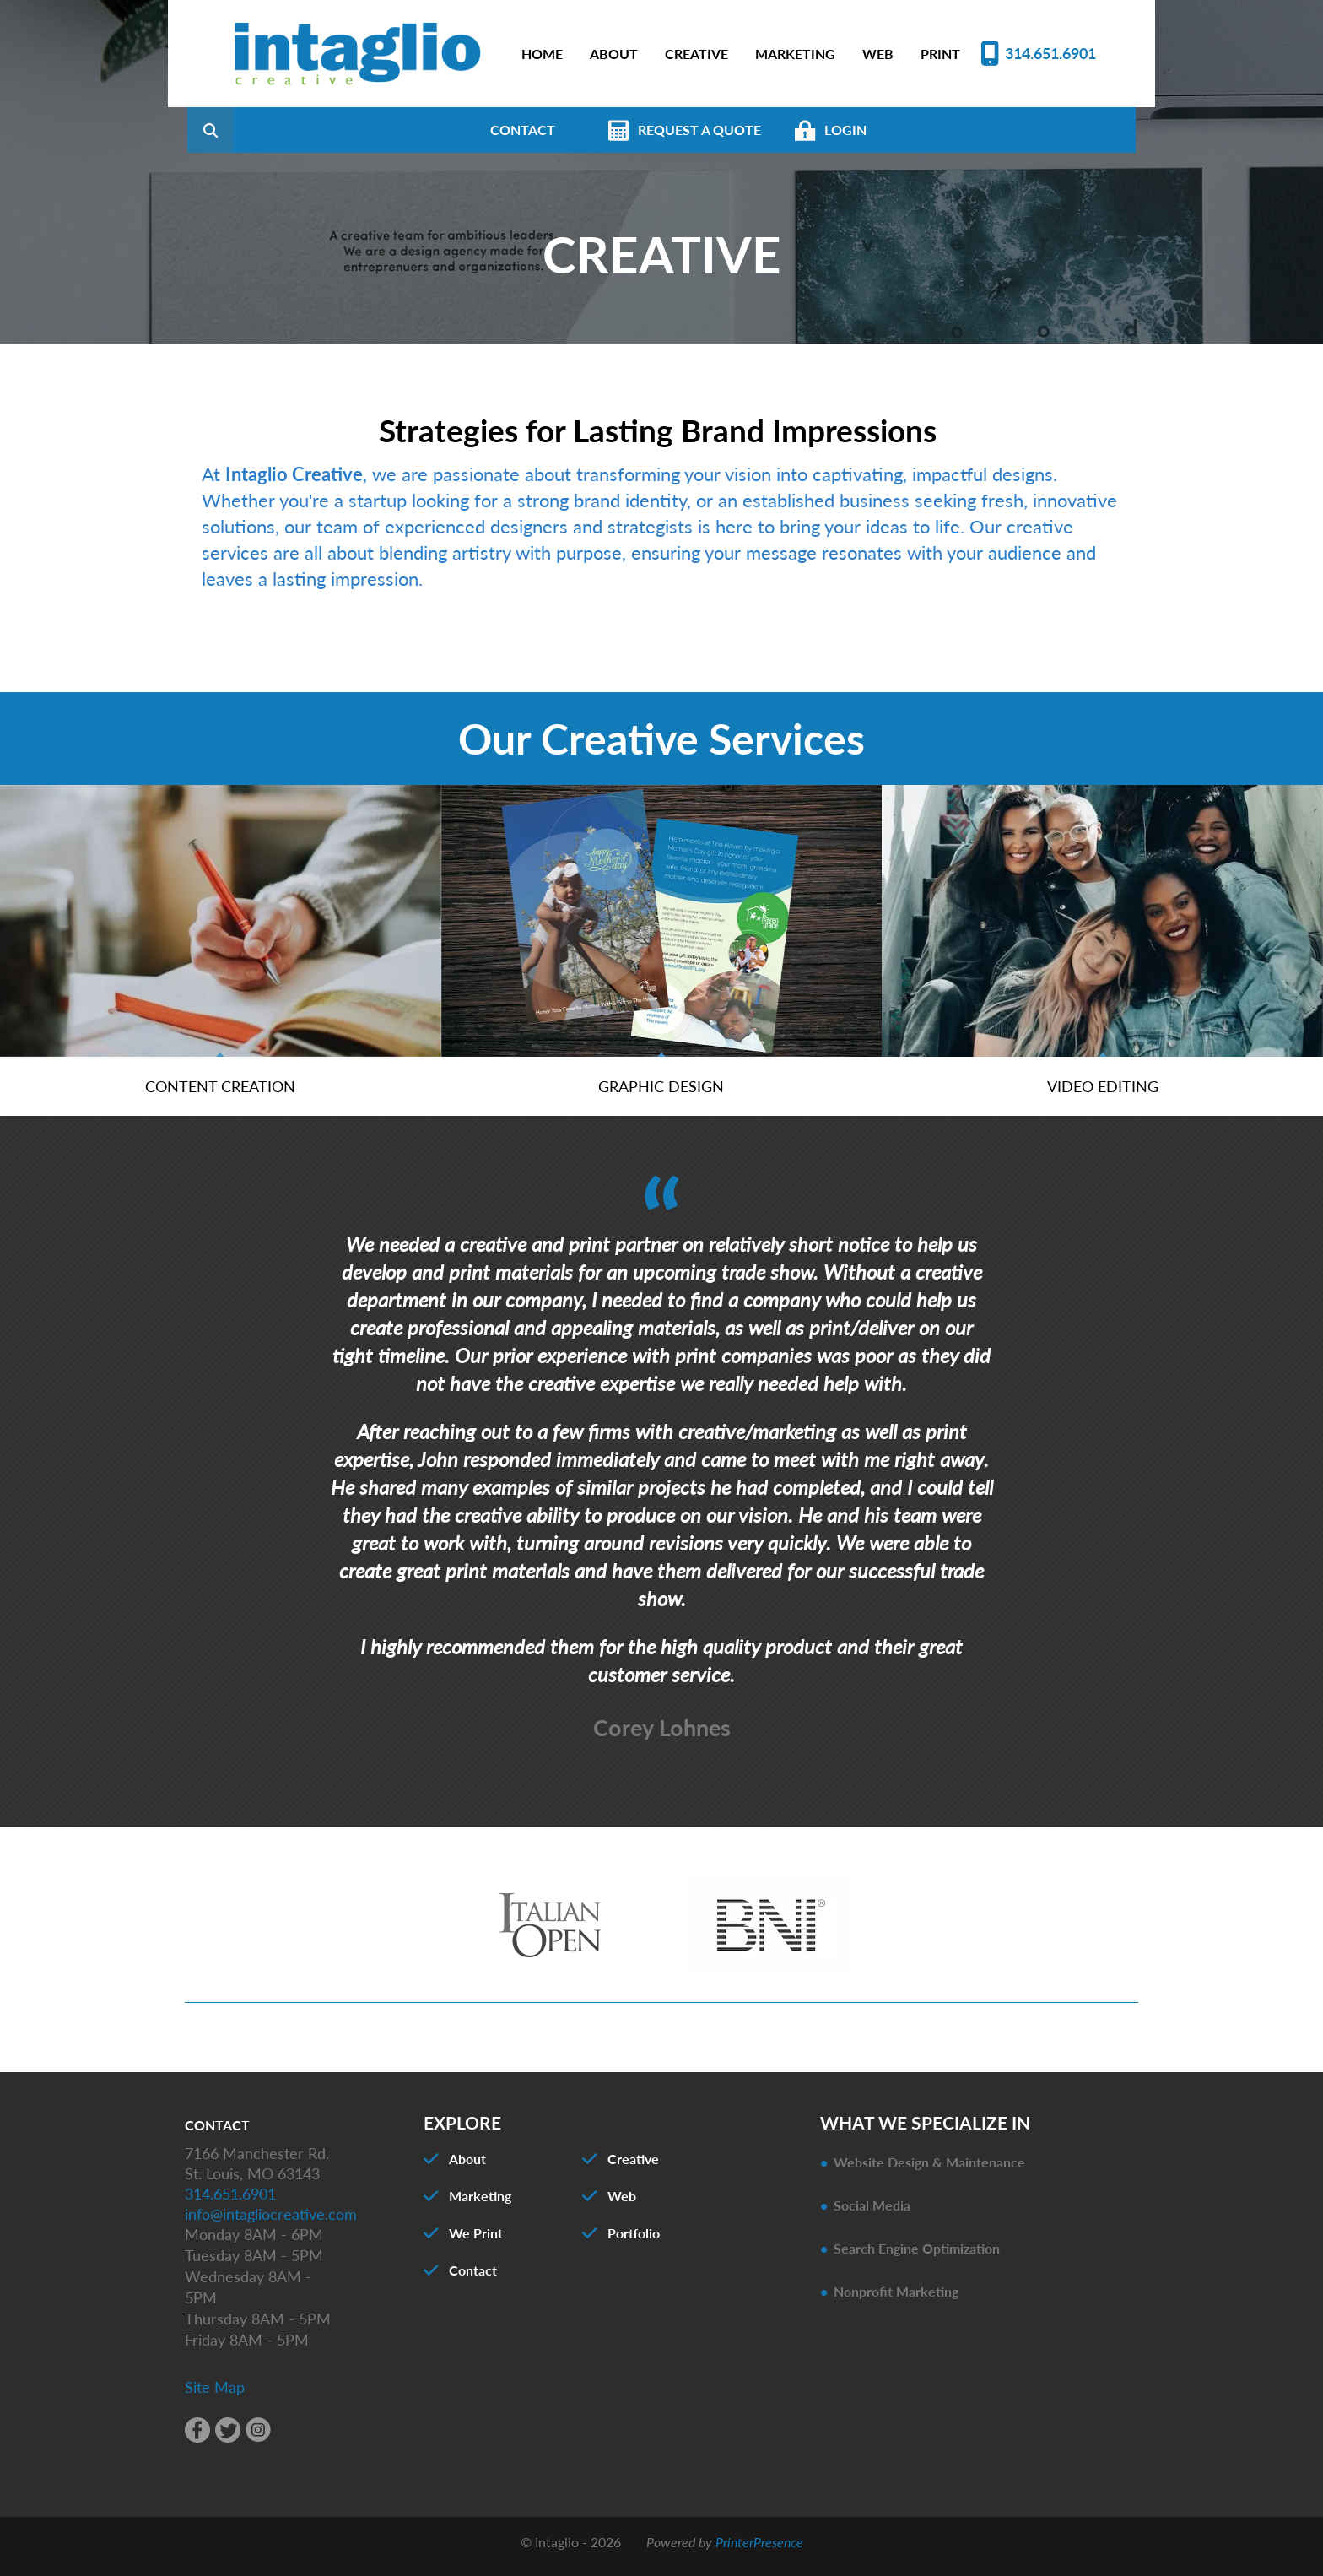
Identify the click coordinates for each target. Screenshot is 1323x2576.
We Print (476, 2241)
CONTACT (607, 130)
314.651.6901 (1050, 53)
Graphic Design (661, 1094)
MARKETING (795, 54)
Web (622, 2204)
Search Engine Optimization (917, 2257)
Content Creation (220, 1094)
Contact (473, 2278)
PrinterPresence (759, 2550)
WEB (878, 54)
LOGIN (930, 130)
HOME (542, 54)
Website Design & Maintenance (929, 2170)
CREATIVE (696, 54)
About (467, 2167)
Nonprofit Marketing (896, 2300)
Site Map (215, 2395)
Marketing (480, 2204)
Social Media (872, 2213)
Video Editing (1102, 1094)
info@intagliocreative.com (271, 2222)
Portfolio (634, 2241)
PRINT (940, 54)
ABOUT (614, 54)
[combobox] (323, 130)
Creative (633, 2167)
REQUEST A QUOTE (783, 130)
